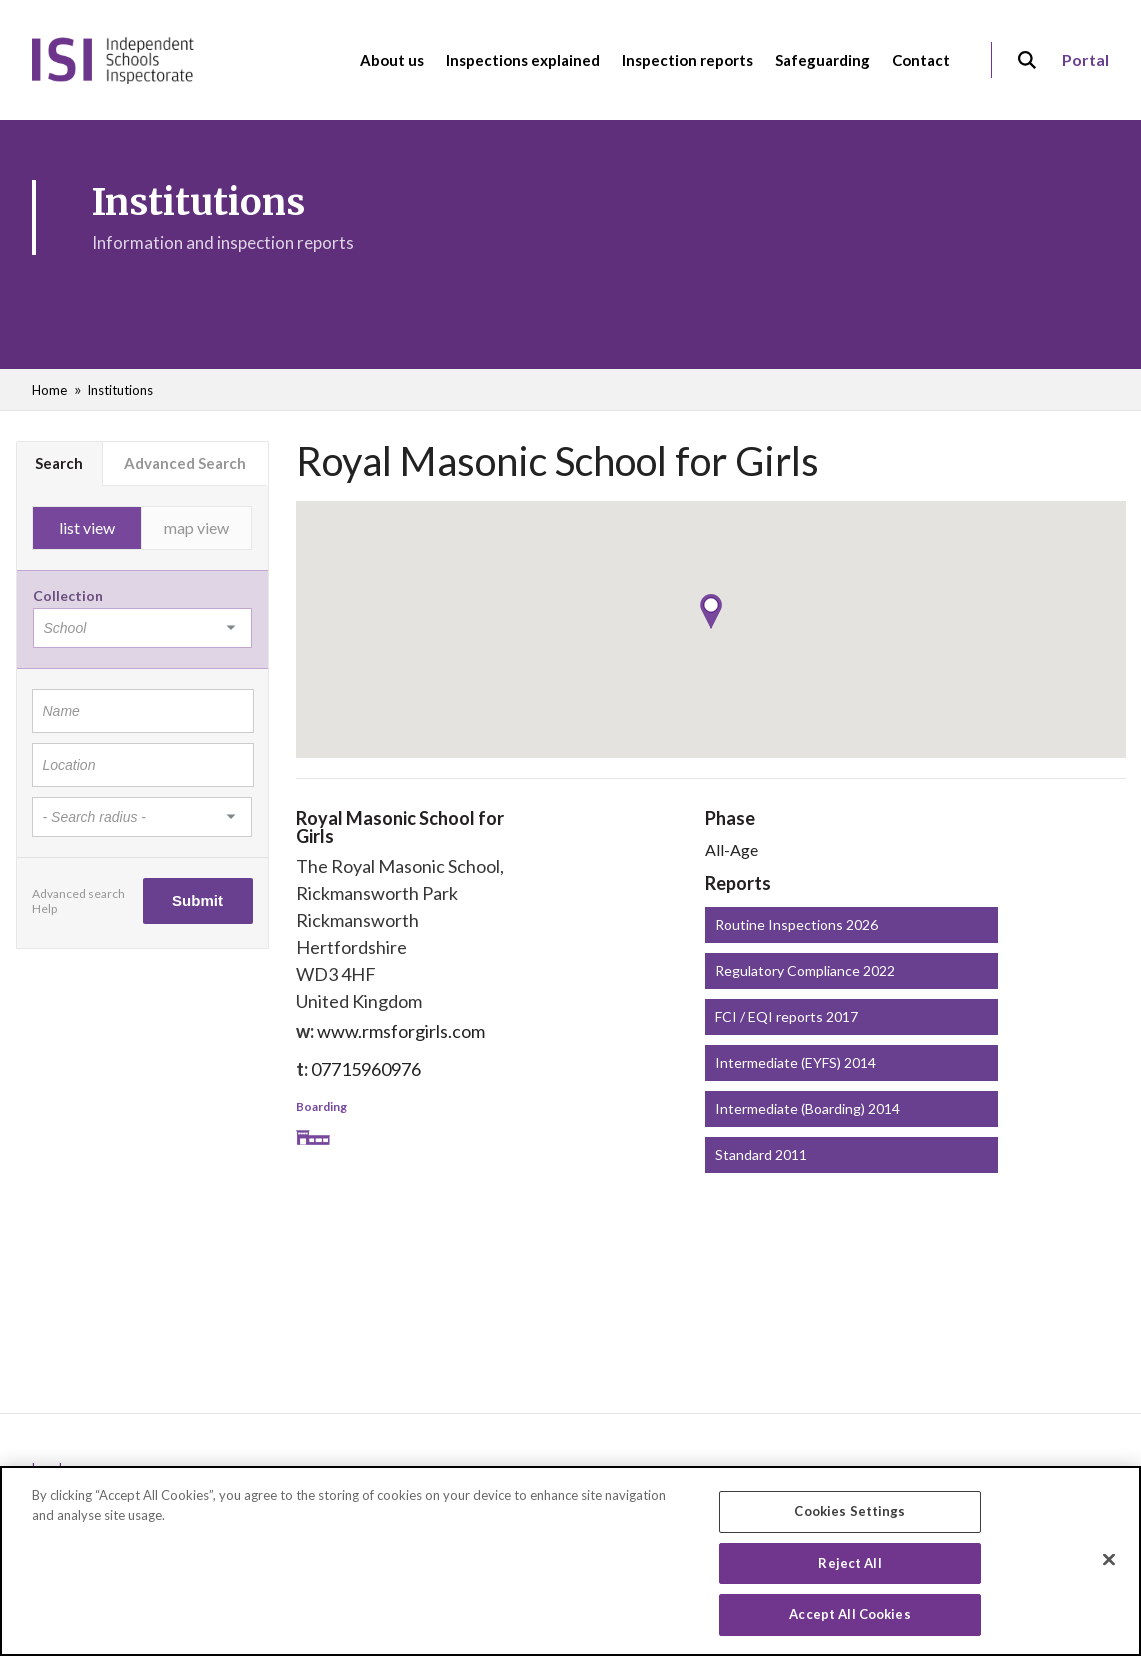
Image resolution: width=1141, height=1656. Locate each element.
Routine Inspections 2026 (796, 924)
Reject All (849, 1564)
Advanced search (78, 893)
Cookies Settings (849, 1513)
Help (44, 908)
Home (49, 390)
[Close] (1109, 1561)
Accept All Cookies (849, 1616)
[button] (711, 611)
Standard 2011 (761, 1154)
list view (87, 527)
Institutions (120, 390)
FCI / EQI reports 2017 (786, 1016)
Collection (68, 595)
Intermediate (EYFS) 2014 (795, 1062)
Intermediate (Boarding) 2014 (807, 1108)
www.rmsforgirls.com (401, 1031)
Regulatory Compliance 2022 (805, 970)
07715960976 (366, 1069)
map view (196, 527)
